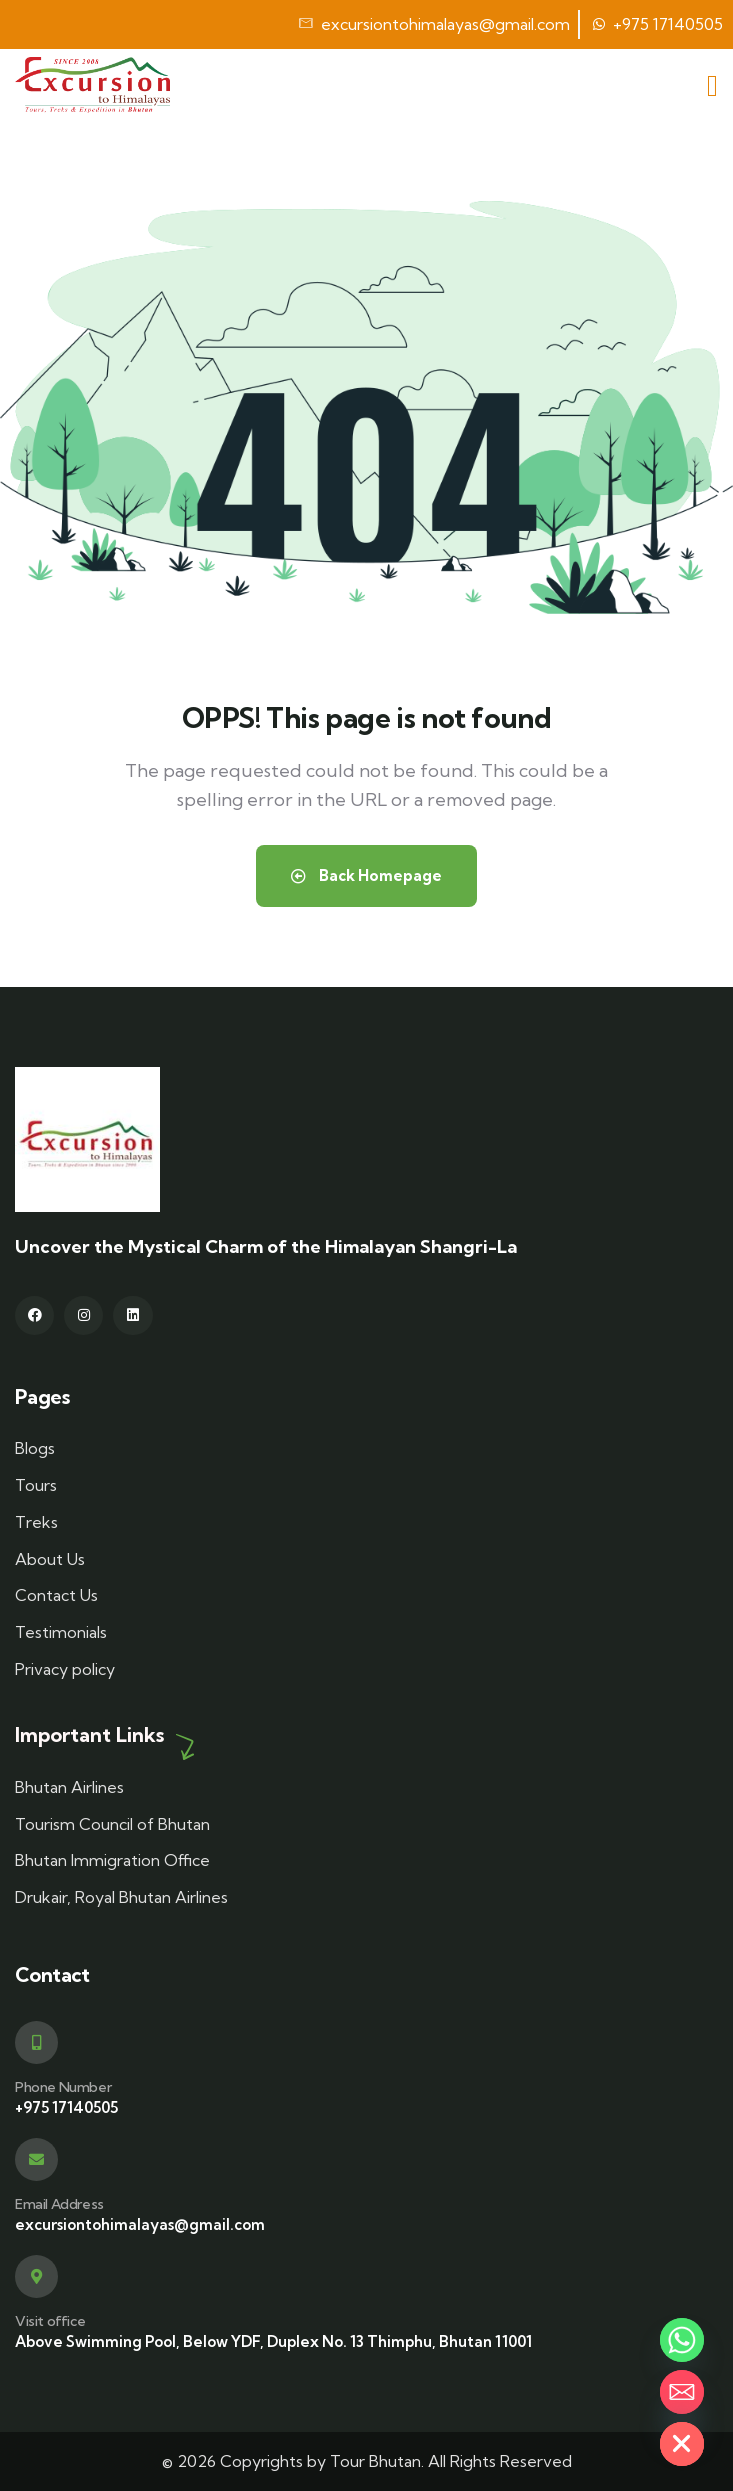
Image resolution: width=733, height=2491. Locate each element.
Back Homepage (366, 875)
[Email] (682, 2392)
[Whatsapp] (682, 2340)
